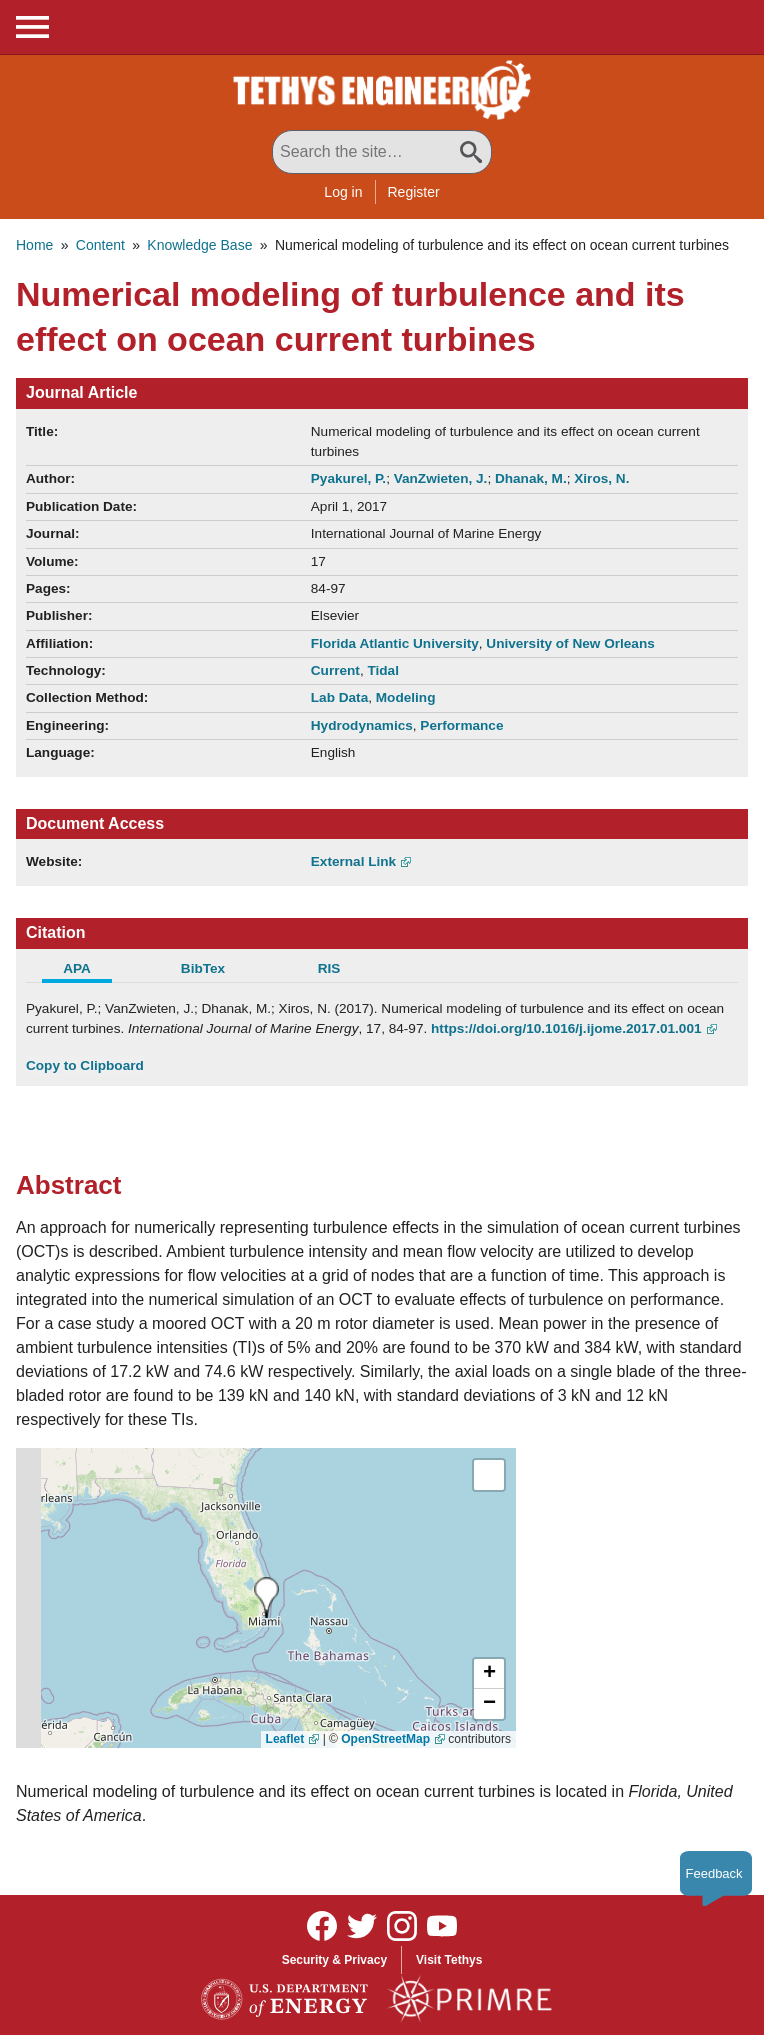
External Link (353, 861)
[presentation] (266, 1597)
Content (100, 245)
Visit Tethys (449, 1960)
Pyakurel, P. (348, 478)
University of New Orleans (570, 643)
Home (34, 245)
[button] (489, 1674)
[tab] (89, 971)
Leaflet (285, 1739)
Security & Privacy (334, 1960)
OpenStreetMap (385, 1739)
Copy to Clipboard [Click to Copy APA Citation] (85, 1065)
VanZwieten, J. (441, 478)
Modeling (406, 697)
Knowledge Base (199, 245)
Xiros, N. (601, 478)
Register (414, 192)
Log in (343, 192)
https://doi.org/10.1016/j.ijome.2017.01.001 (566, 1028)
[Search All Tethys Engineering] (382, 152)
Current (335, 670)
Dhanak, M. (531, 478)
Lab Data (339, 697)
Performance (461, 725)
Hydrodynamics (362, 725)
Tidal (382, 670)
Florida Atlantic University (395, 643)
